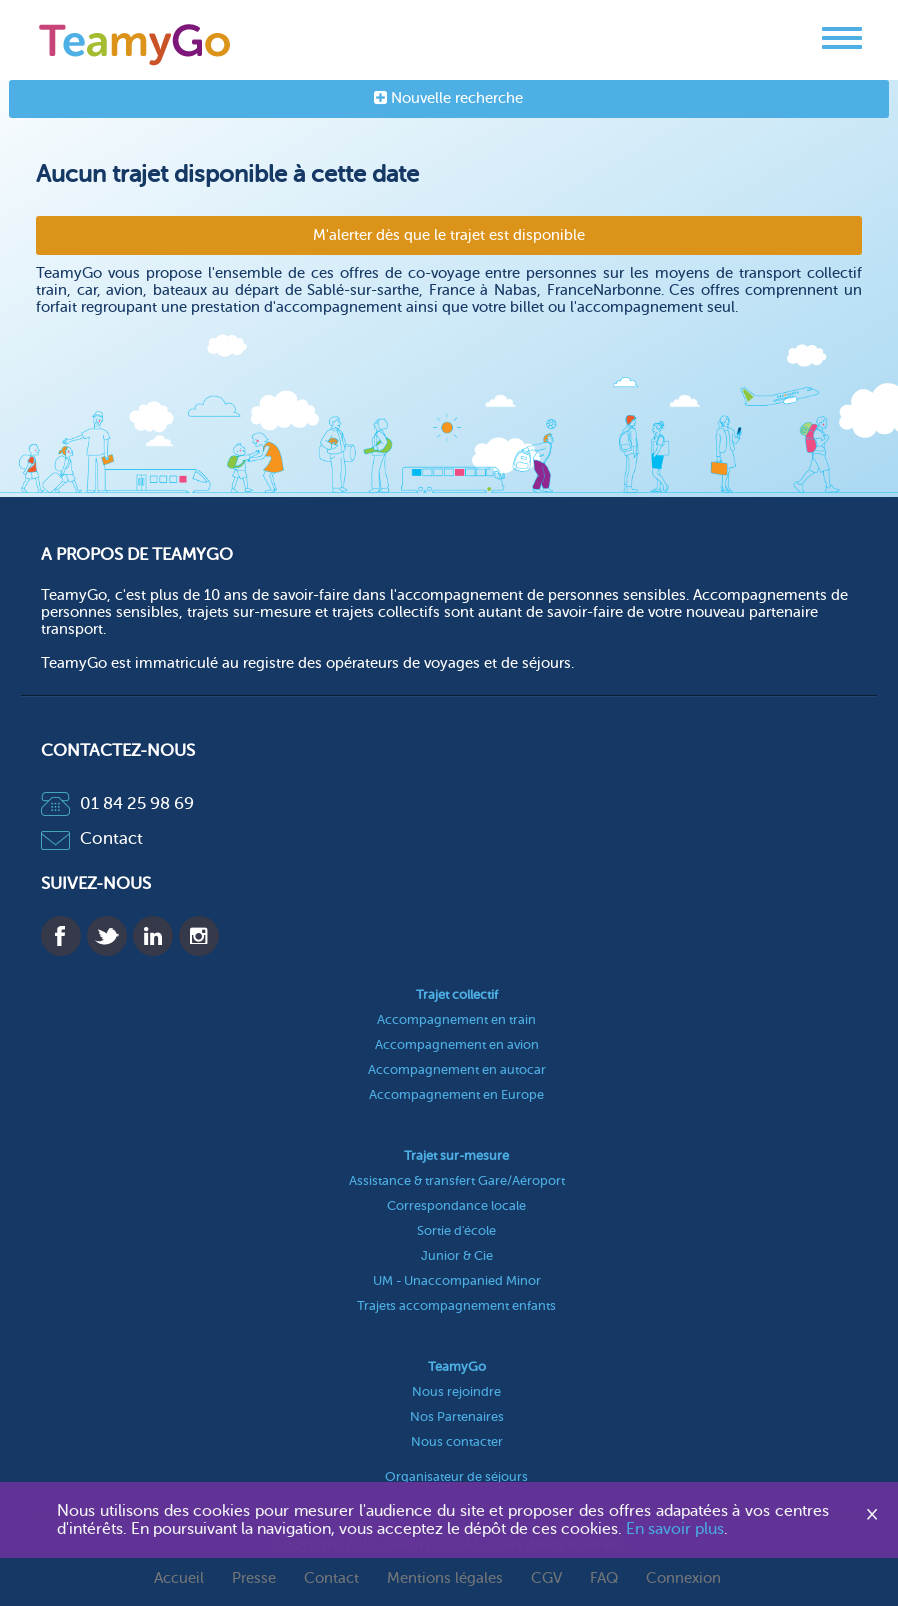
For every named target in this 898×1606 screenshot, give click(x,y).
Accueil (179, 1578)
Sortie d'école (456, 1230)
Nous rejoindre (456, 1391)
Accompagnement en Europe (456, 1094)
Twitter (107, 936)
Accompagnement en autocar (457, 1069)
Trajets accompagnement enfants (456, 1305)
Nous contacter (457, 1441)
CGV (546, 1578)
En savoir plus (675, 1529)
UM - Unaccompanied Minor (457, 1280)
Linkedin (153, 936)
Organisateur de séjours (456, 1476)
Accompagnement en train (456, 1019)
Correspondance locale (456, 1205)
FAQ (604, 1578)
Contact (92, 838)
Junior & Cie (457, 1255)
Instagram (199, 936)
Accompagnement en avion (457, 1044)
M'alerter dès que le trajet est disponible (449, 235)
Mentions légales (445, 1578)
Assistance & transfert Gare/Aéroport (457, 1180)
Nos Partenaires (457, 1416)
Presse (254, 1578)
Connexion (683, 1578)
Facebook (61, 936)
